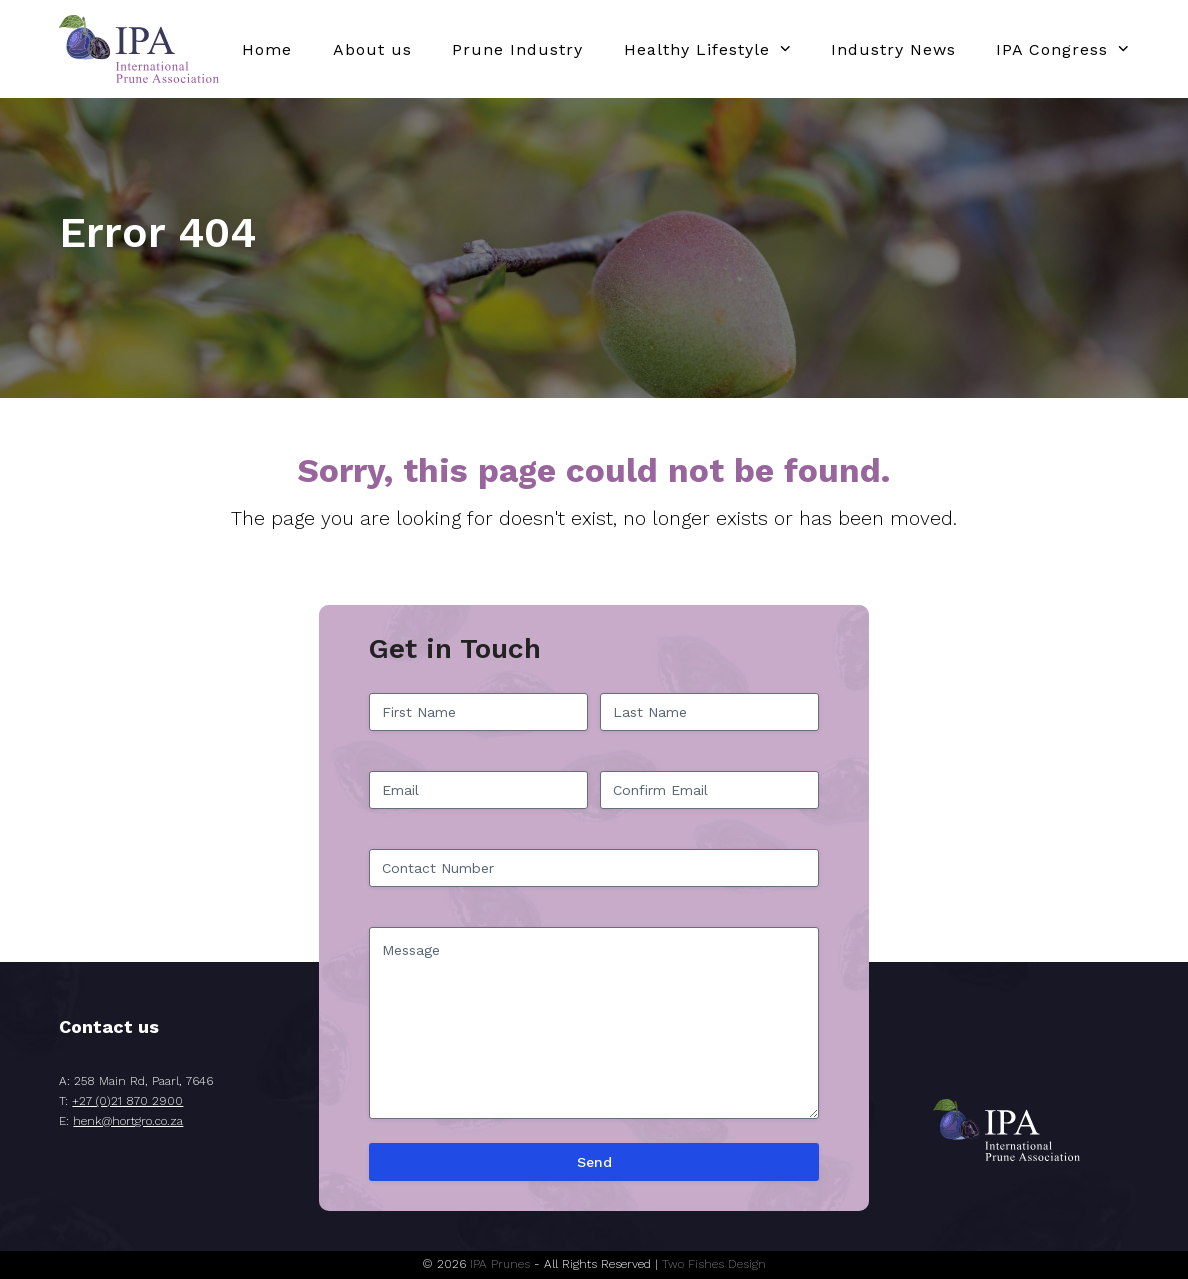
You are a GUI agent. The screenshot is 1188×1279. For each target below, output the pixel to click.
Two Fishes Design (714, 1264)
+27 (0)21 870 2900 (127, 1101)
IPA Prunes (500, 1264)
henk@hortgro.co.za (128, 1121)
